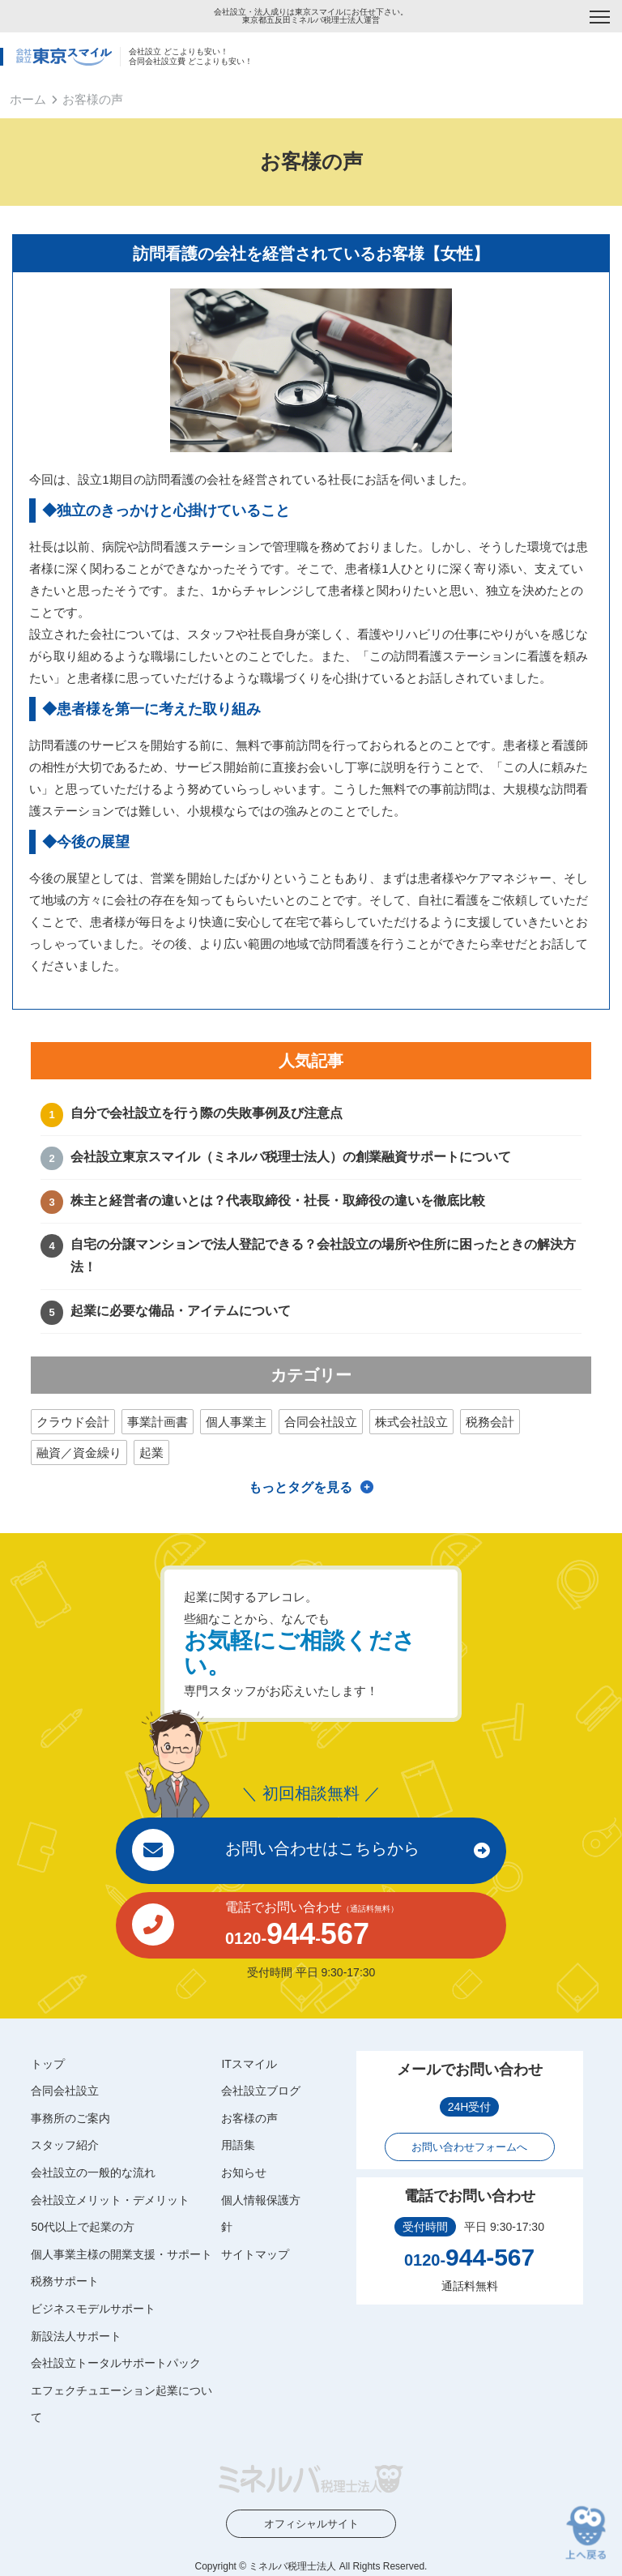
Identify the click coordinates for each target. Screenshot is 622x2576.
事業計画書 (157, 1422)
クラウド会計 (72, 1422)
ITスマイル (248, 2063)
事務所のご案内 (70, 2118)
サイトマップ (255, 2254)
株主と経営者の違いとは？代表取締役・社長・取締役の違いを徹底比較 (277, 1200)
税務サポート (65, 2281)
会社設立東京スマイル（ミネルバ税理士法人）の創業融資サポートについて (290, 1157)
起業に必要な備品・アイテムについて (180, 1311)
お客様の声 (249, 2118)
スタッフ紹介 (65, 2144)
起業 (151, 1452)
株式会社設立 (411, 1422)
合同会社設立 (320, 1422)
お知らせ (243, 2172)
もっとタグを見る (300, 1487)
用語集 (238, 2144)
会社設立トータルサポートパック (116, 2362)
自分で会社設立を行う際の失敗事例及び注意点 (206, 1113)
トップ (48, 2063)
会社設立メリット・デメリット (110, 2200)
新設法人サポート (76, 2336)
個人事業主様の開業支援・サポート (121, 2254)
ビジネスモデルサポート (93, 2308)
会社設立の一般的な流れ (93, 2172)
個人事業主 (236, 1422)
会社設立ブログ (260, 2090)
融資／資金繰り (78, 1452)
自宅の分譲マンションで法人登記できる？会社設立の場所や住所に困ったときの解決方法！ (323, 1256)
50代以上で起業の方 (82, 2226)
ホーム (28, 99)
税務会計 (490, 1422)
